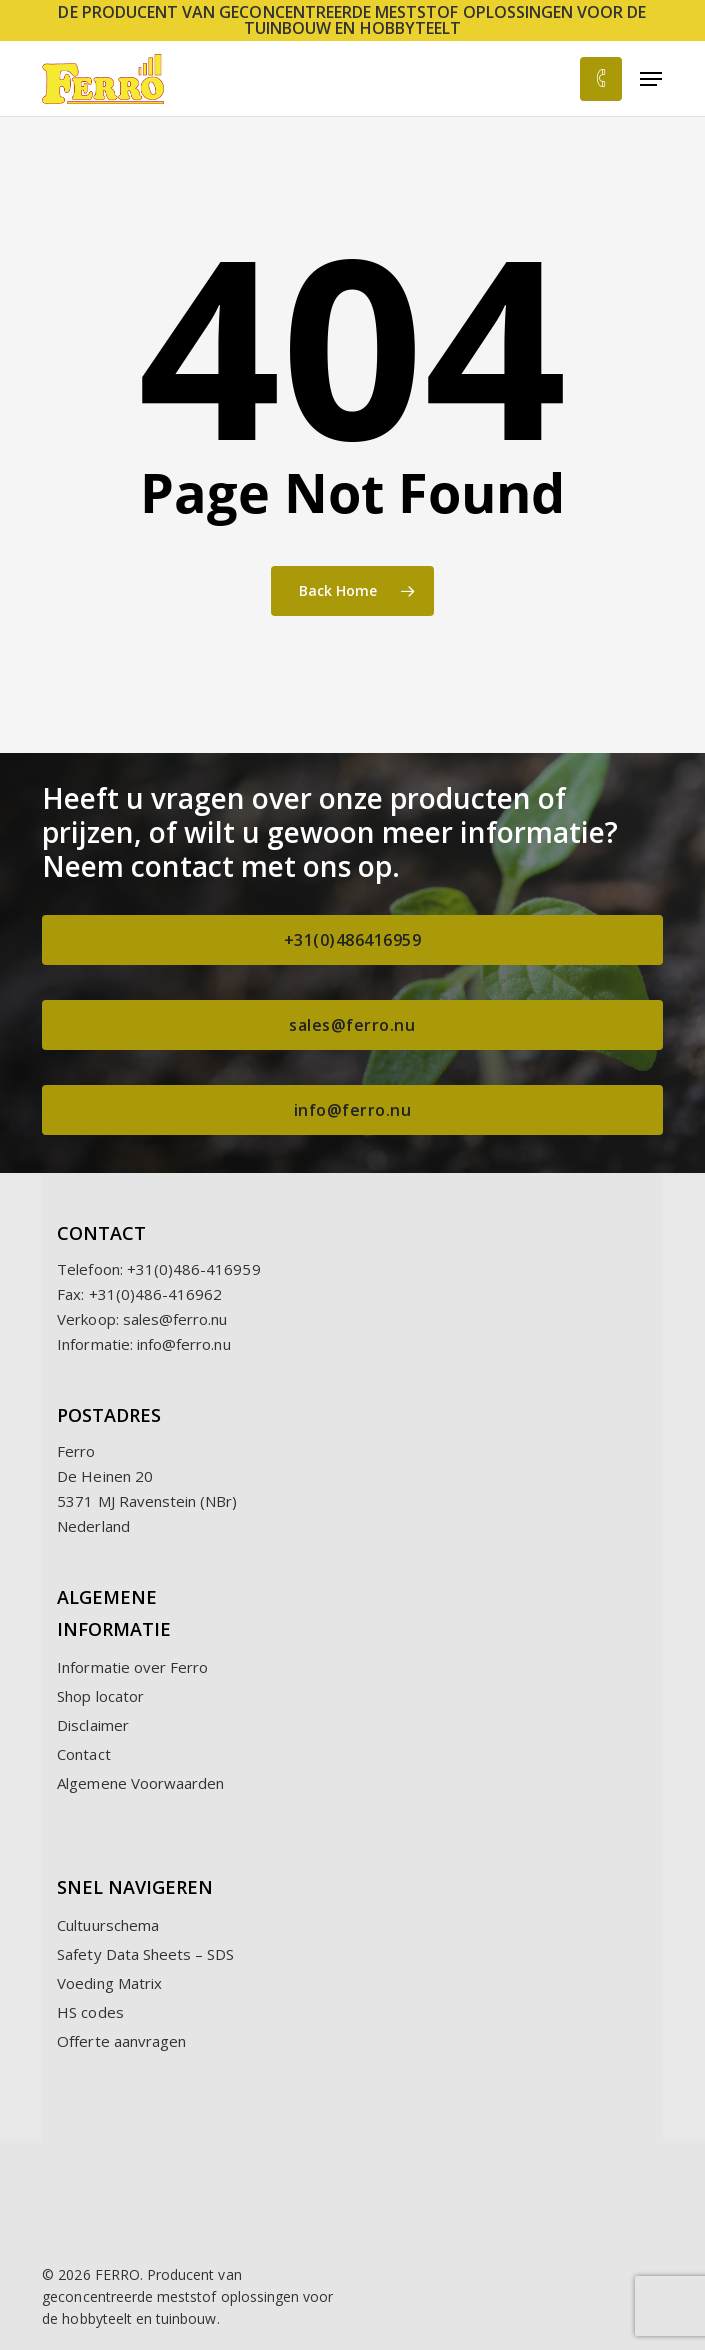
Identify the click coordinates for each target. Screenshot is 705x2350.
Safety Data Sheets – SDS (145, 1954)
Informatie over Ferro (132, 1667)
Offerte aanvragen (121, 2041)
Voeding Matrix (109, 1983)
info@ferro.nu (184, 1344)
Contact (83, 1754)
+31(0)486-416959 (194, 1269)
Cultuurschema (108, 1925)
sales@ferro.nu (175, 1319)
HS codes (90, 2012)
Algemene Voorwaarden (140, 1783)
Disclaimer (93, 1725)
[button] (651, 79)
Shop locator (100, 1696)
